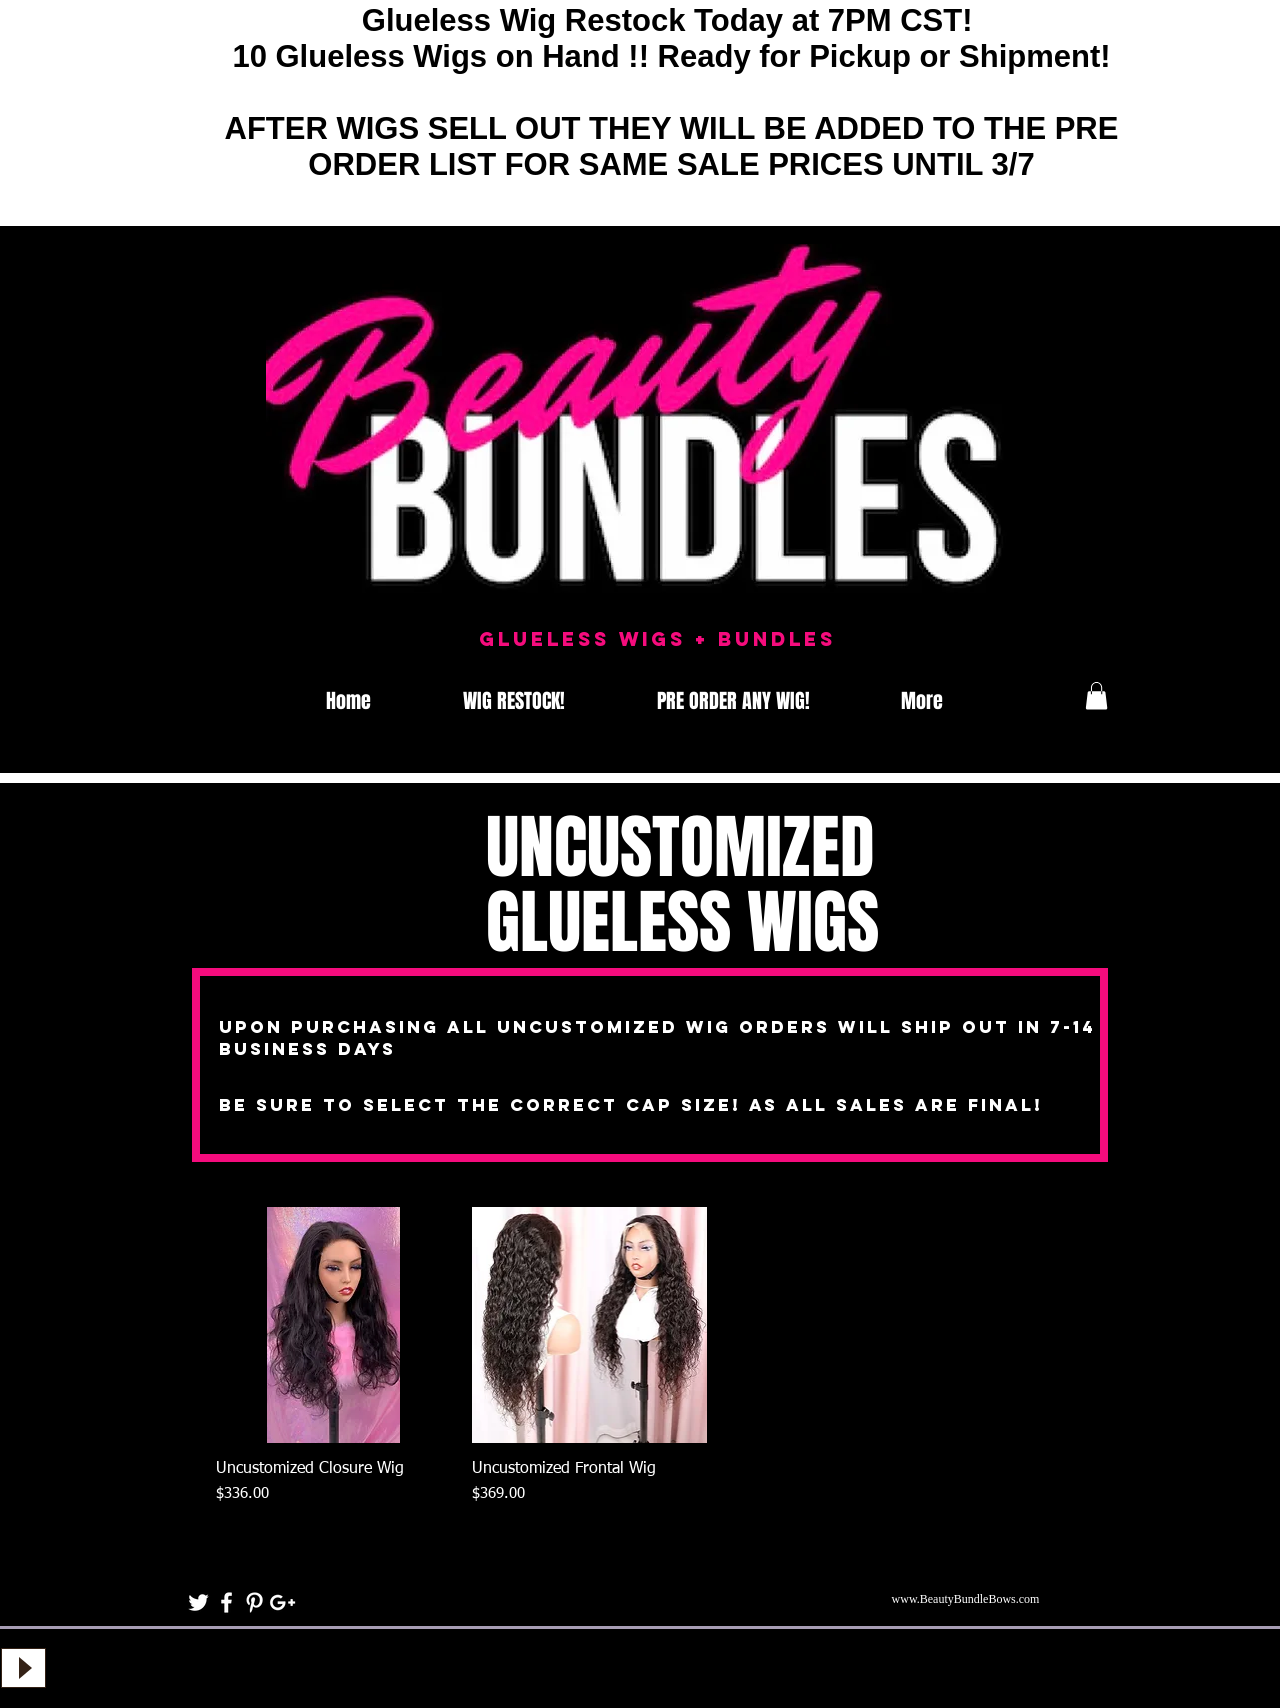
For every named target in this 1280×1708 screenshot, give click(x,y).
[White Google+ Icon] (282, 1602)
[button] (1096, 695)
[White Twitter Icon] (198, 1602)
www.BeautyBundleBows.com (966, 1599)
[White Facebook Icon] (226, 1602)
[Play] (23, 1668)
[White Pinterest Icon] (254, 1602)
